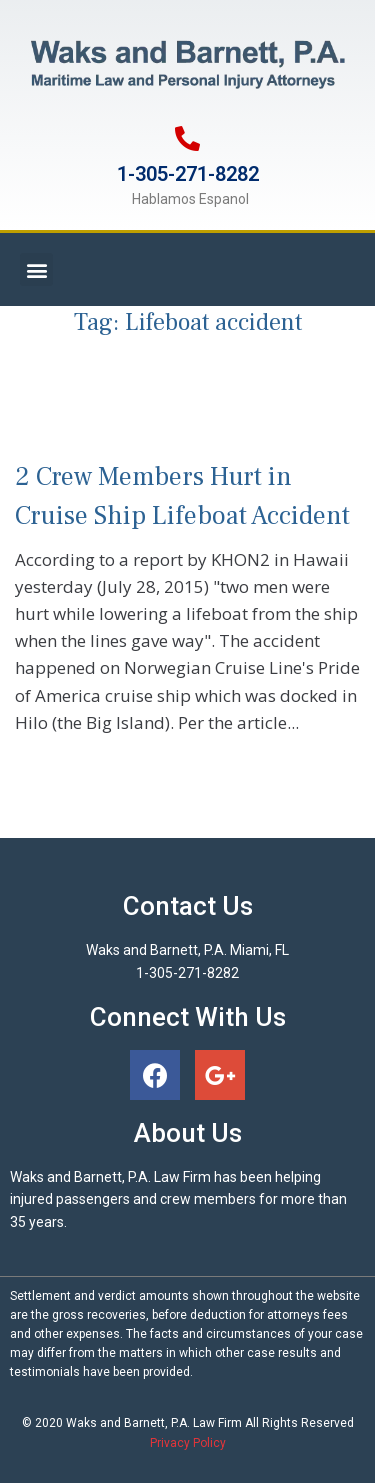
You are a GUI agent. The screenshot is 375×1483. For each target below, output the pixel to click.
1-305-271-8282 (188, 174)
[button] (36, 269)
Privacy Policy (188, 1443)
